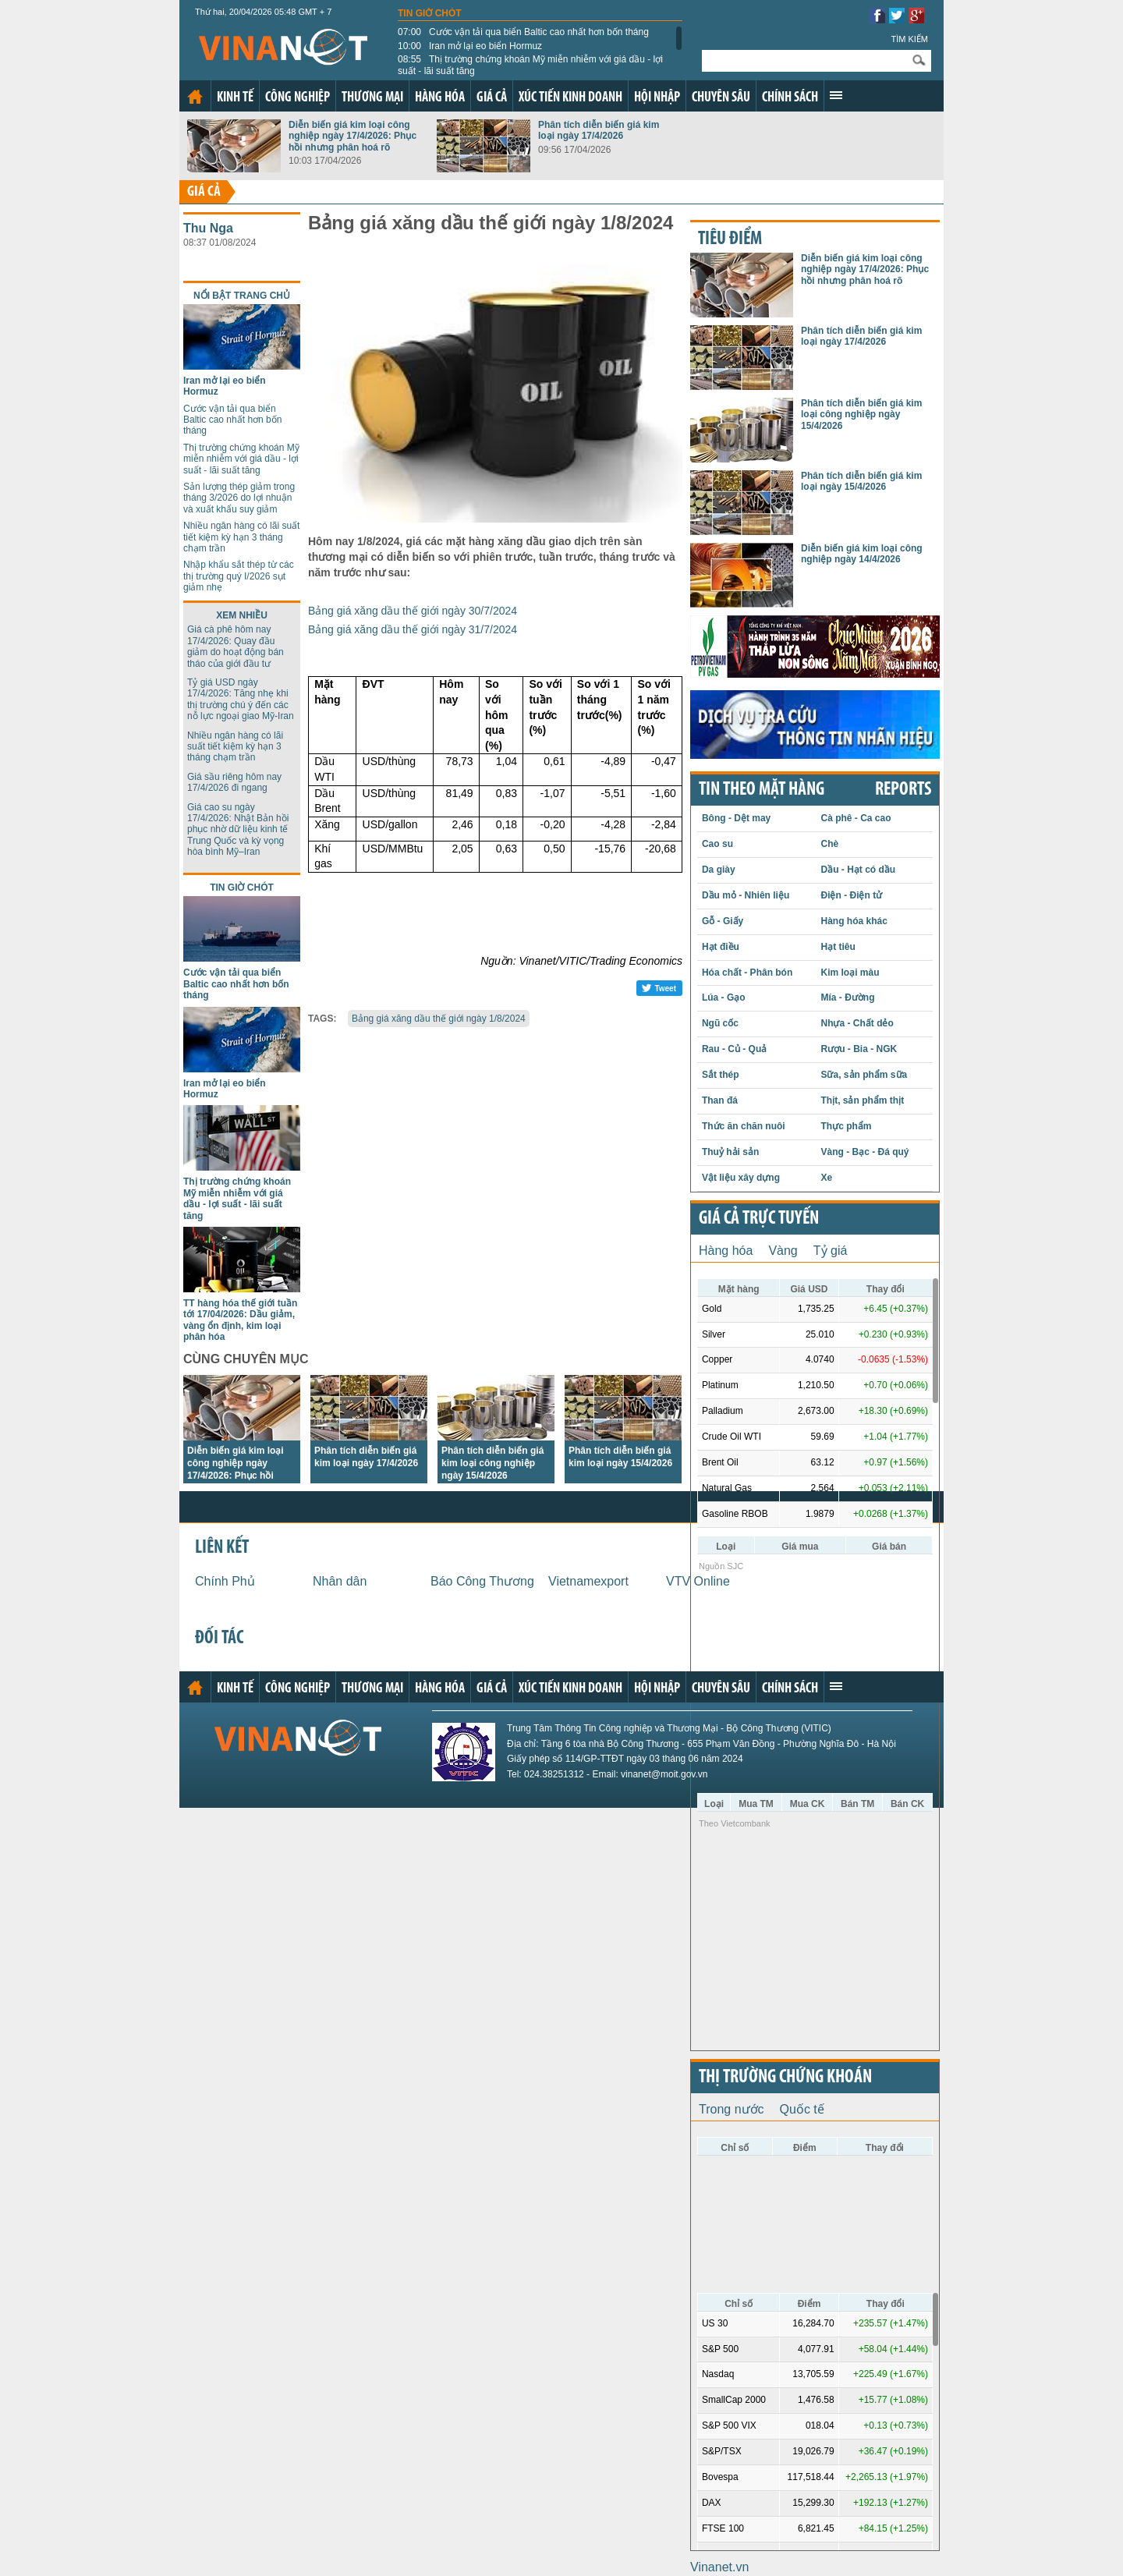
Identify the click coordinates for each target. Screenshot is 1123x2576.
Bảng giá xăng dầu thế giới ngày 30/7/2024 (412, 610)
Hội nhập (657, 97)
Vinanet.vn (719, 2567)
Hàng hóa (440, 97)
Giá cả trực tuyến (759, 1219)
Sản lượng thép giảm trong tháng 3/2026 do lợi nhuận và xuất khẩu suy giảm (239, 498)
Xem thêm (836, 95)
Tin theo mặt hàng (761, 790)
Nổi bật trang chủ (241, 295)
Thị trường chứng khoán (785, 2077)
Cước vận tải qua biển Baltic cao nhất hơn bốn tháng (523, 32)
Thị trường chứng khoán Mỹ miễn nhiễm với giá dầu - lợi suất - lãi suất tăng (530, 65)
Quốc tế (802, 2109)
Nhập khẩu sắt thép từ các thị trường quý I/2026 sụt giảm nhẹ (238, 576)
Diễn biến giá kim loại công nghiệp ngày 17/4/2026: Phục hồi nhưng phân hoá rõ (352, 136)
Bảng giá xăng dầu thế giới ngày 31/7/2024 (412, 629)
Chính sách (790, 97)
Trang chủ (195, 97)
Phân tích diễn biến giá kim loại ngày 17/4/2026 (598, 130)
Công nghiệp (297, 97)
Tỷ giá (830, 1250)
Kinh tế (235, 97)
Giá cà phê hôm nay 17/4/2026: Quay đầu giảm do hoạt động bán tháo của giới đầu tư (235, 646)
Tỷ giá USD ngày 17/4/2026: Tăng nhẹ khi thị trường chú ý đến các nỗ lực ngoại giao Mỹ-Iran (240, 699)
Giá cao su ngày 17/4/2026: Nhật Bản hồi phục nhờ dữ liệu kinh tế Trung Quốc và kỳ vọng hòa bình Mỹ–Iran (238, 830)
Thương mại (372, 97)
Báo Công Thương (482, 1581)
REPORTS (903, 790)
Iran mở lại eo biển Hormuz (470, 46)
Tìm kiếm (909, 39)
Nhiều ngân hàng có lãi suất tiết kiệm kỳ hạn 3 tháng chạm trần (241, 537)
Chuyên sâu (721, 97)
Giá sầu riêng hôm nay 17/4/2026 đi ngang (234, 782)
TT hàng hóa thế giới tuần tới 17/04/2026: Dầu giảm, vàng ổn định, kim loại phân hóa (240, 1320)
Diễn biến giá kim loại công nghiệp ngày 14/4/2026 (862, 554)
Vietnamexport (588, 1581)
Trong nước (731, 2109)
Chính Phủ (225, 1581)
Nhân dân (340, 1581)
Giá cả (491, 97)
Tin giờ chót (430, 13)
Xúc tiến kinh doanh (570, 97)
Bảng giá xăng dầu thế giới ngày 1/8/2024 (439, 1018)
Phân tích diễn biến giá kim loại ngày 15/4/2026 (861, 481)
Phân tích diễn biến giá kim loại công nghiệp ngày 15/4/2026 (492, 1463)
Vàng (782, 1250)
